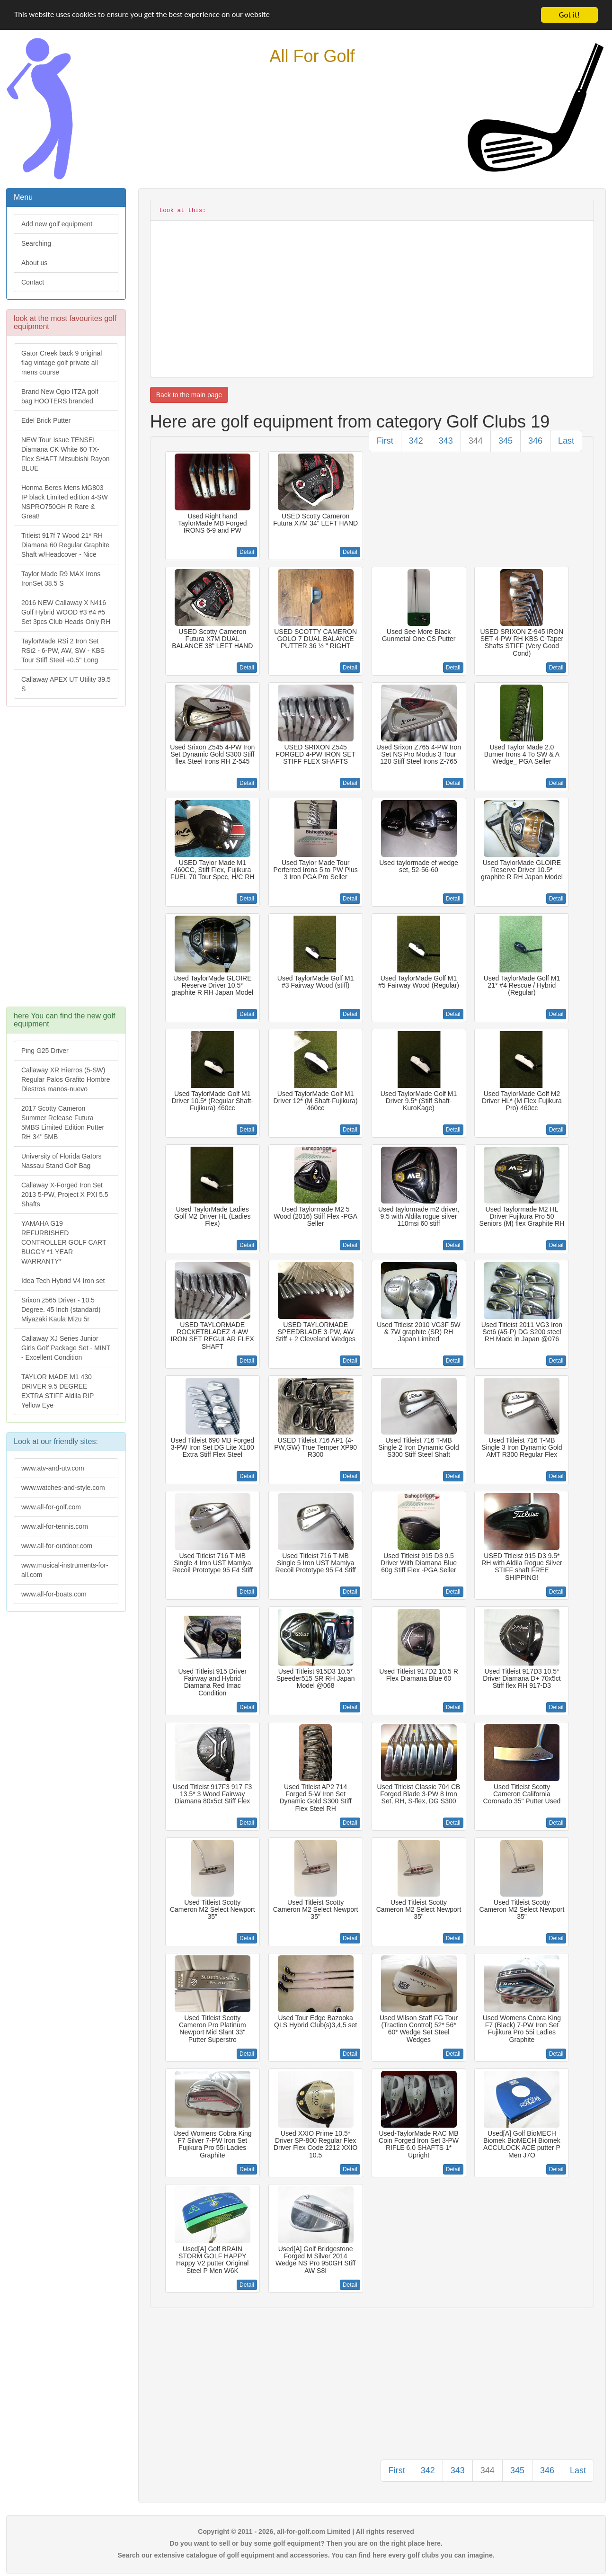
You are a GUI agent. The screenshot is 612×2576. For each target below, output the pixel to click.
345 (505, 441)
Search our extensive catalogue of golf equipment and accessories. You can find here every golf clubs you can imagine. (305, 2555)
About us (34, 263)
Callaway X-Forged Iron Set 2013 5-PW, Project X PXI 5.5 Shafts (64, 1194)
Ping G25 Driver (45, 1050)
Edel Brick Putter (46, 420)
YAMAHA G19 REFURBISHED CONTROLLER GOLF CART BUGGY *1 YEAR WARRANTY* (63, 1242)
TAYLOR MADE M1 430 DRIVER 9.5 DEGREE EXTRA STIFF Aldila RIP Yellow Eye (57, 1391)
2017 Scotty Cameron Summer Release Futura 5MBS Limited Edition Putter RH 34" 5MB (62, 1123)
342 (416, 441)
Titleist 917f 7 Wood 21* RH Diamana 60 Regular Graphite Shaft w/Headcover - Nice (65, 545)
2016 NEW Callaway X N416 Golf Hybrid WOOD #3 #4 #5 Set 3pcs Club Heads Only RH (65, 612)
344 (476, 441)
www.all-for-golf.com (51, 1507)
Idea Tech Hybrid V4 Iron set (63, 1280)
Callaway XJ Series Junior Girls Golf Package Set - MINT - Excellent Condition (65, 1348)
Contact (32, 282)
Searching (36, 243)
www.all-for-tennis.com (54, 1526)
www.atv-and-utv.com (52, 1468)
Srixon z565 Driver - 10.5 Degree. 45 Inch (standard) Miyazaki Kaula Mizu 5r (60, 1309)
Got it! (569, 15)
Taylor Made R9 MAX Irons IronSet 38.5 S (60, 578)
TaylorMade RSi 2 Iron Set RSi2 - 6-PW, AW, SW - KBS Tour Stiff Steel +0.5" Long (63, 650)
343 (446, 441)
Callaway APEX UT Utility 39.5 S (66, 684)
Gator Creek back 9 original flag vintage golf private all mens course (61, 362)
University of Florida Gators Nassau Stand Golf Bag (61, 1160)
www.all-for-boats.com (54, 1594)
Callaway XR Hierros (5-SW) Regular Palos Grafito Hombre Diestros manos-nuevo (65, 1079)
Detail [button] (246, 552)
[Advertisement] (65, 861)
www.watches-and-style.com (63, 1487)
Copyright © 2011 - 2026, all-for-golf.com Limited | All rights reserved (306, 2531)
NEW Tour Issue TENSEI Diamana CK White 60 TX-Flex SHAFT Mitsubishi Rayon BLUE (65, 454)
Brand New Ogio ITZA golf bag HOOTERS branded (59, 396)
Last (566, 441)
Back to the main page (189, 395)
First (385, 441)
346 (535, 441)
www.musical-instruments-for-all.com (64, 1569)
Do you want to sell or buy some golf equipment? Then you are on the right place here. (305, 2543)
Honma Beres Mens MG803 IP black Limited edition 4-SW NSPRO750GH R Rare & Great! (64, 502)
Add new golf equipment (56, 224)
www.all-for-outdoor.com (56, 1546)
